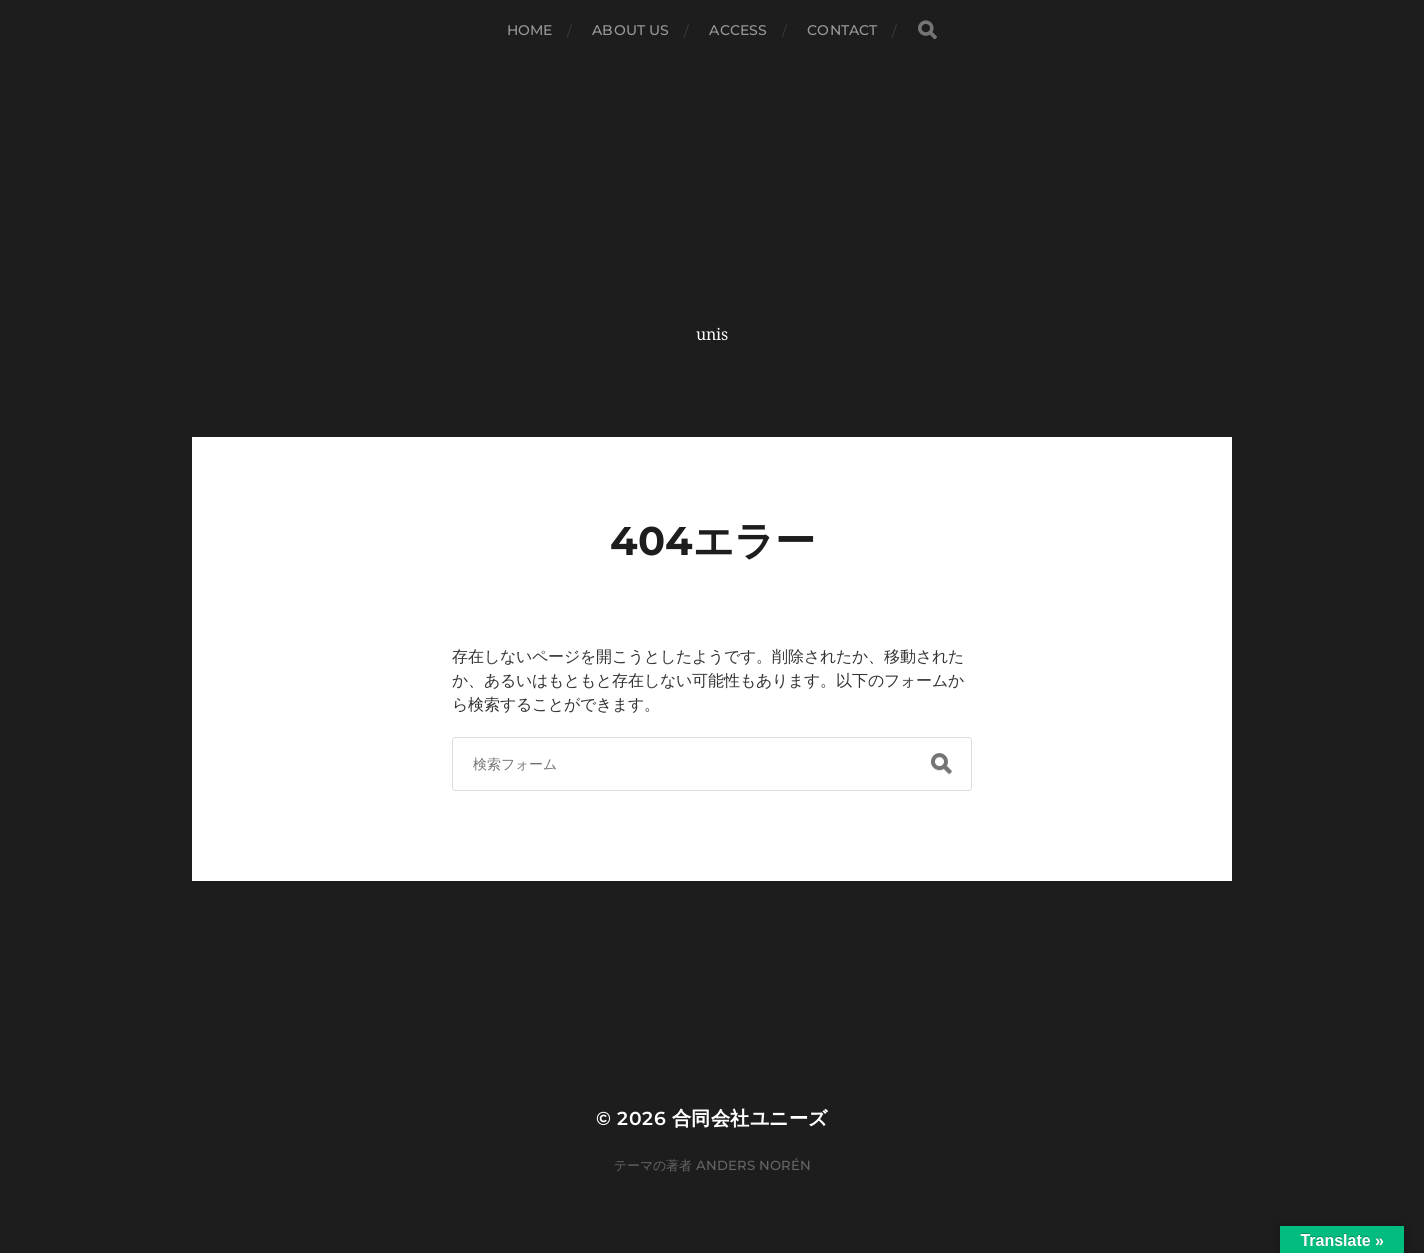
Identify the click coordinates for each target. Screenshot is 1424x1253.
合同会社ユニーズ (750, 1118)
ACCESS (738, 30)
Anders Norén (753, 1165)
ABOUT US (630, 30)
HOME (530, 30)
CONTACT (842, 30)
